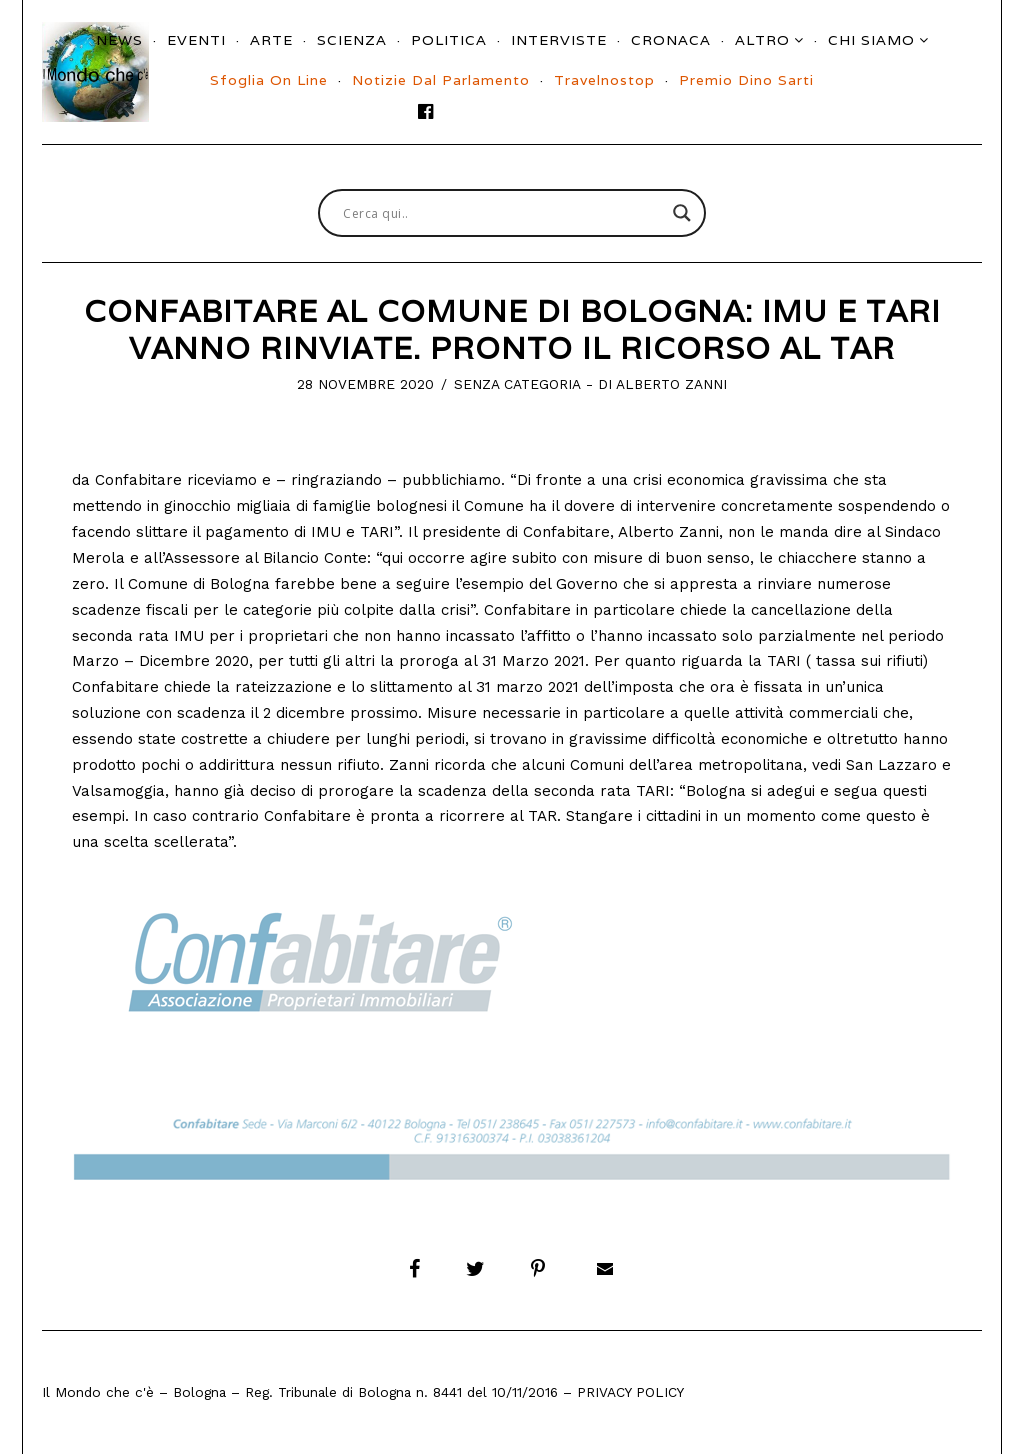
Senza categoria (517, 384)
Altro (762, 40)
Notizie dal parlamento (441, 80)
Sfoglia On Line (269, 80)
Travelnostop (604, 80)
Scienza (352, 40)
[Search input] (503, 213)
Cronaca (671, 40)
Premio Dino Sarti (746, 80)
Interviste (559, 40)
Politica (449, 40)
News (119, 40)
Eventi (196, 40)
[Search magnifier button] (682, 213)
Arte (271, 40)
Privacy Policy (630, 1392)
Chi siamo (871, 40)
